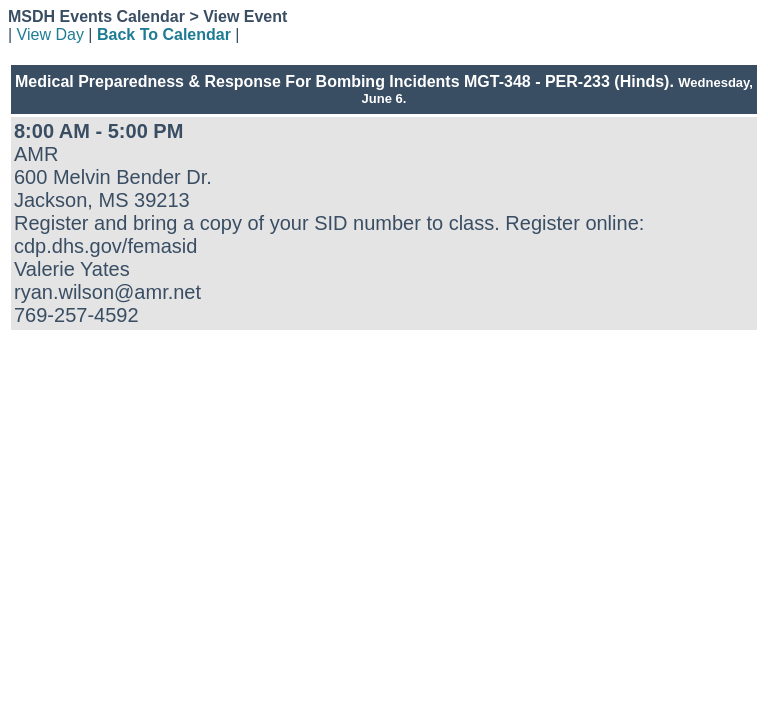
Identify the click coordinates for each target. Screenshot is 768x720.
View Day (50, 34)
